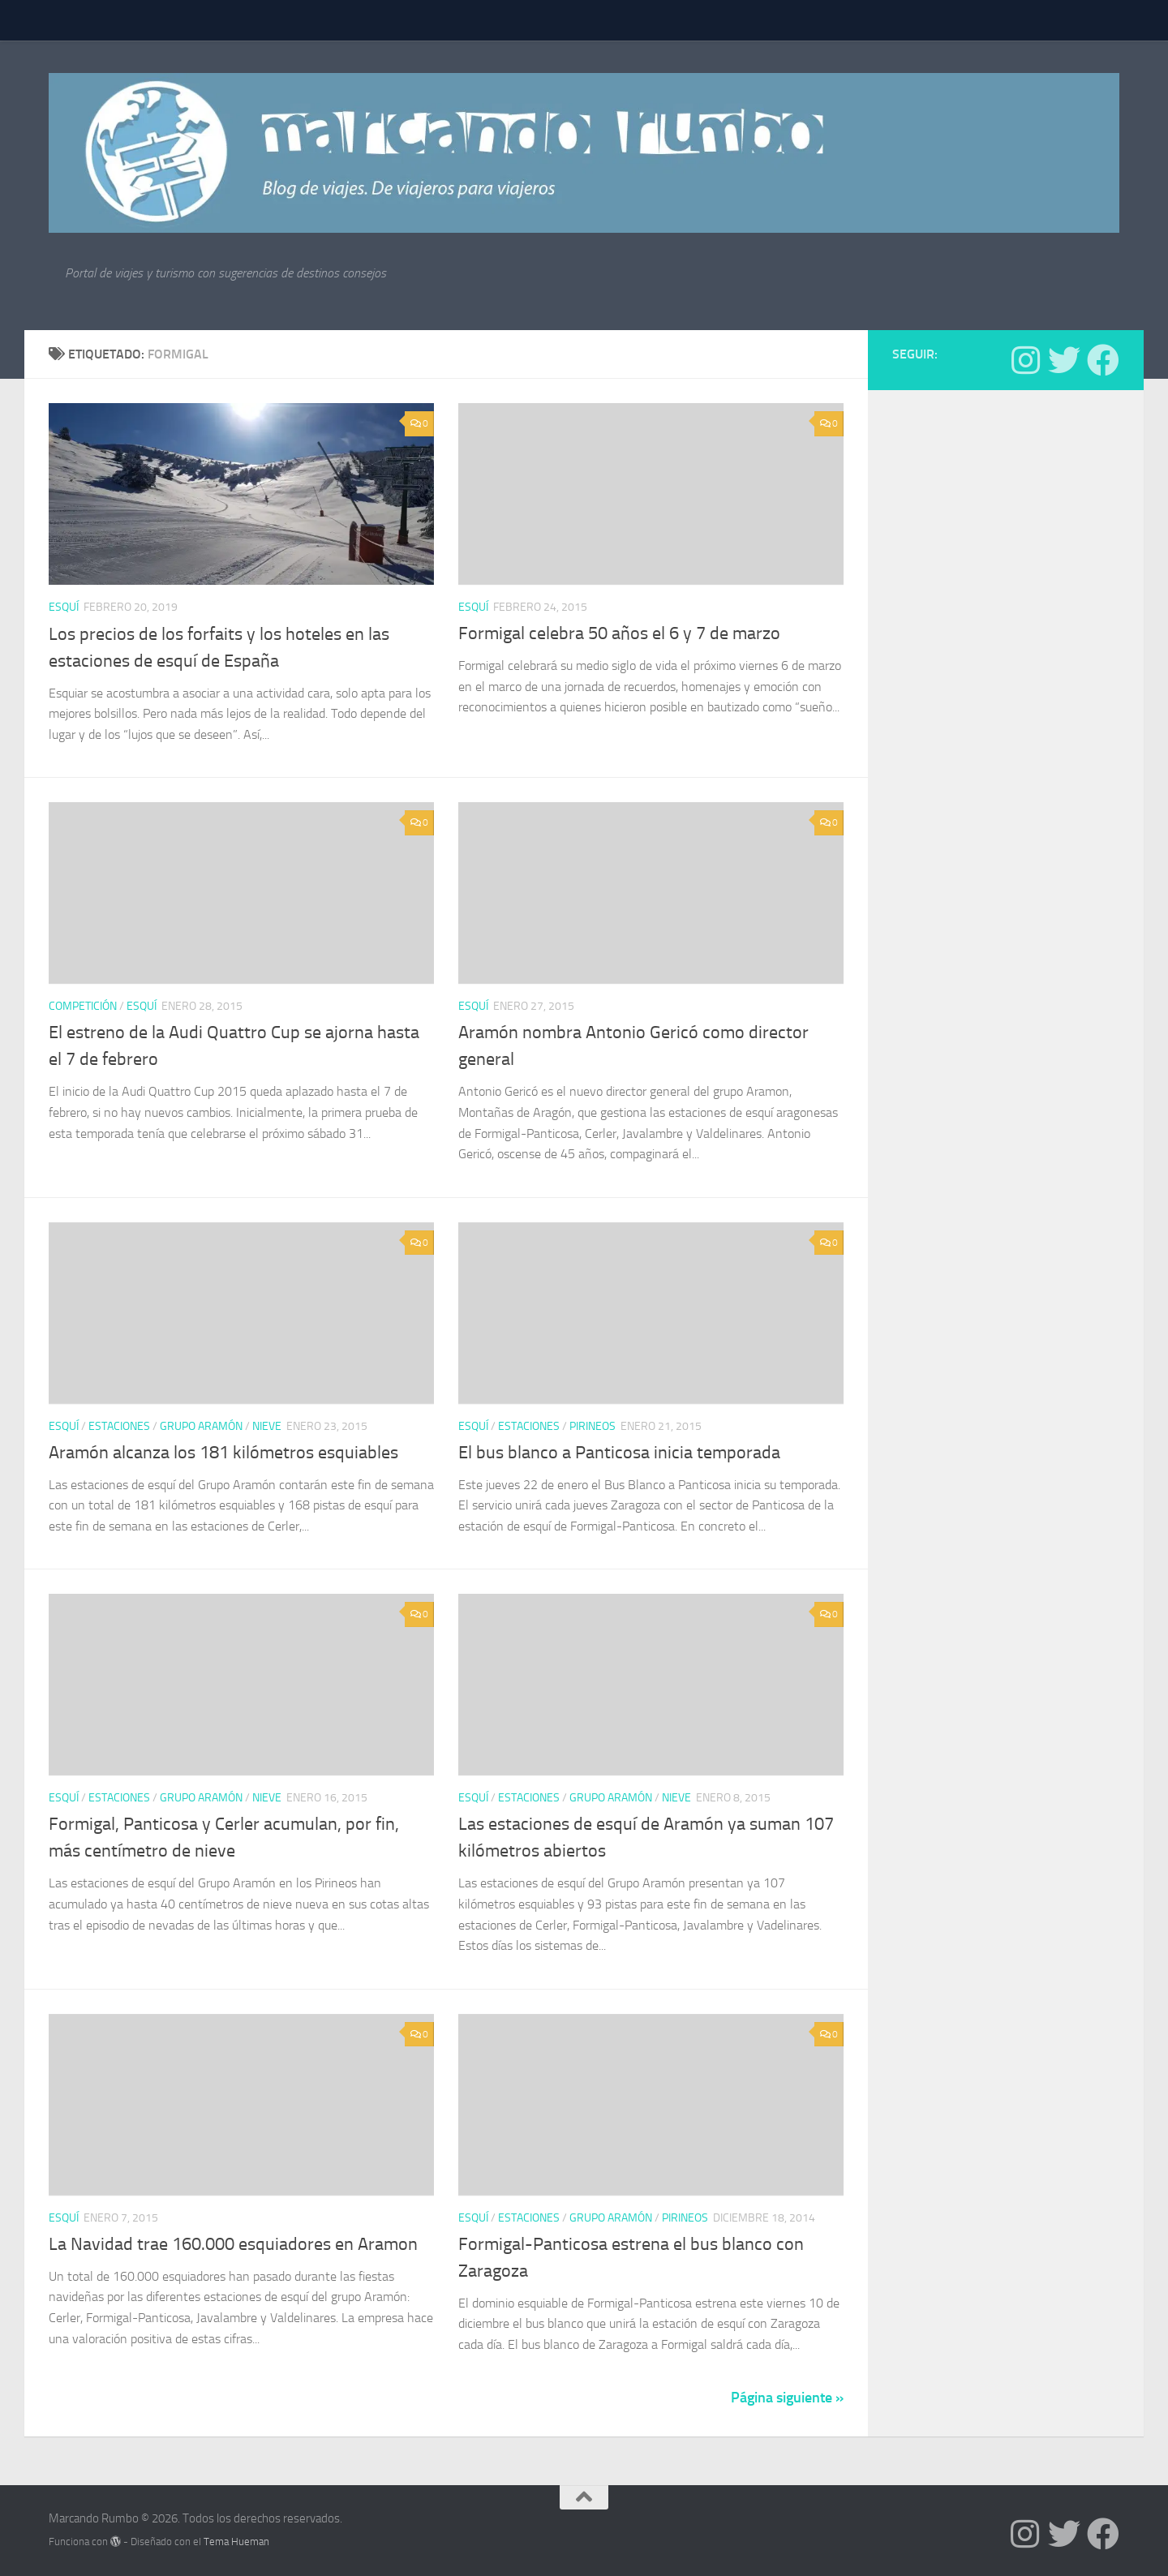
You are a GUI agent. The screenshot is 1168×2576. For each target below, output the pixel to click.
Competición (83, 1006)
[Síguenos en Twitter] (1064, 360)
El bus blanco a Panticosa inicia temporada (619, 1452)
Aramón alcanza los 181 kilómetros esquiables (223, 1452)
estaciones (119, 1426)
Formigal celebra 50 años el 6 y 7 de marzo (619, 633)
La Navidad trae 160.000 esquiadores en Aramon (233, 2244)
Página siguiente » (787, 2397)
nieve (266, 1426)
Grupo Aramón (201, 1426)
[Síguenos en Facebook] (1103, 360)
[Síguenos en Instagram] (1025, 360)
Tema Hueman (236, 2541)
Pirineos (592, 1426)
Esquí (64, 607)
